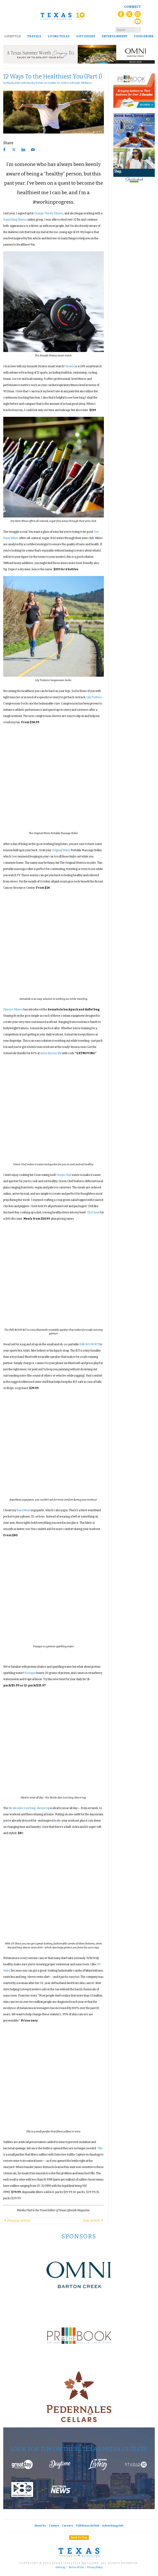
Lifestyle (12, 36)
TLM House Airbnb (87, 2525)
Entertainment (114, 36)
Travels (34, 36)
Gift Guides (85, 36)
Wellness (86, 82)
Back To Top (79, 2537)
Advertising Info (113, 2525)
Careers (67, 2525)
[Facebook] (121, 16)
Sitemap (60, 2567)
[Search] (138, 30)
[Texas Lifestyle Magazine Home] (63, 16)
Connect (132, 7)
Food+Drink (144, 36)
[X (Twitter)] (129, 16)
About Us (40, 2525)
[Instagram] (137, 16)
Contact (54, 2525)
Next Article (93, 2221)
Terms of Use (76, 2567)
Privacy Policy (95, 2567)
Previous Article (16, 2221)
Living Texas (58, 36)
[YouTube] (137, 23)
